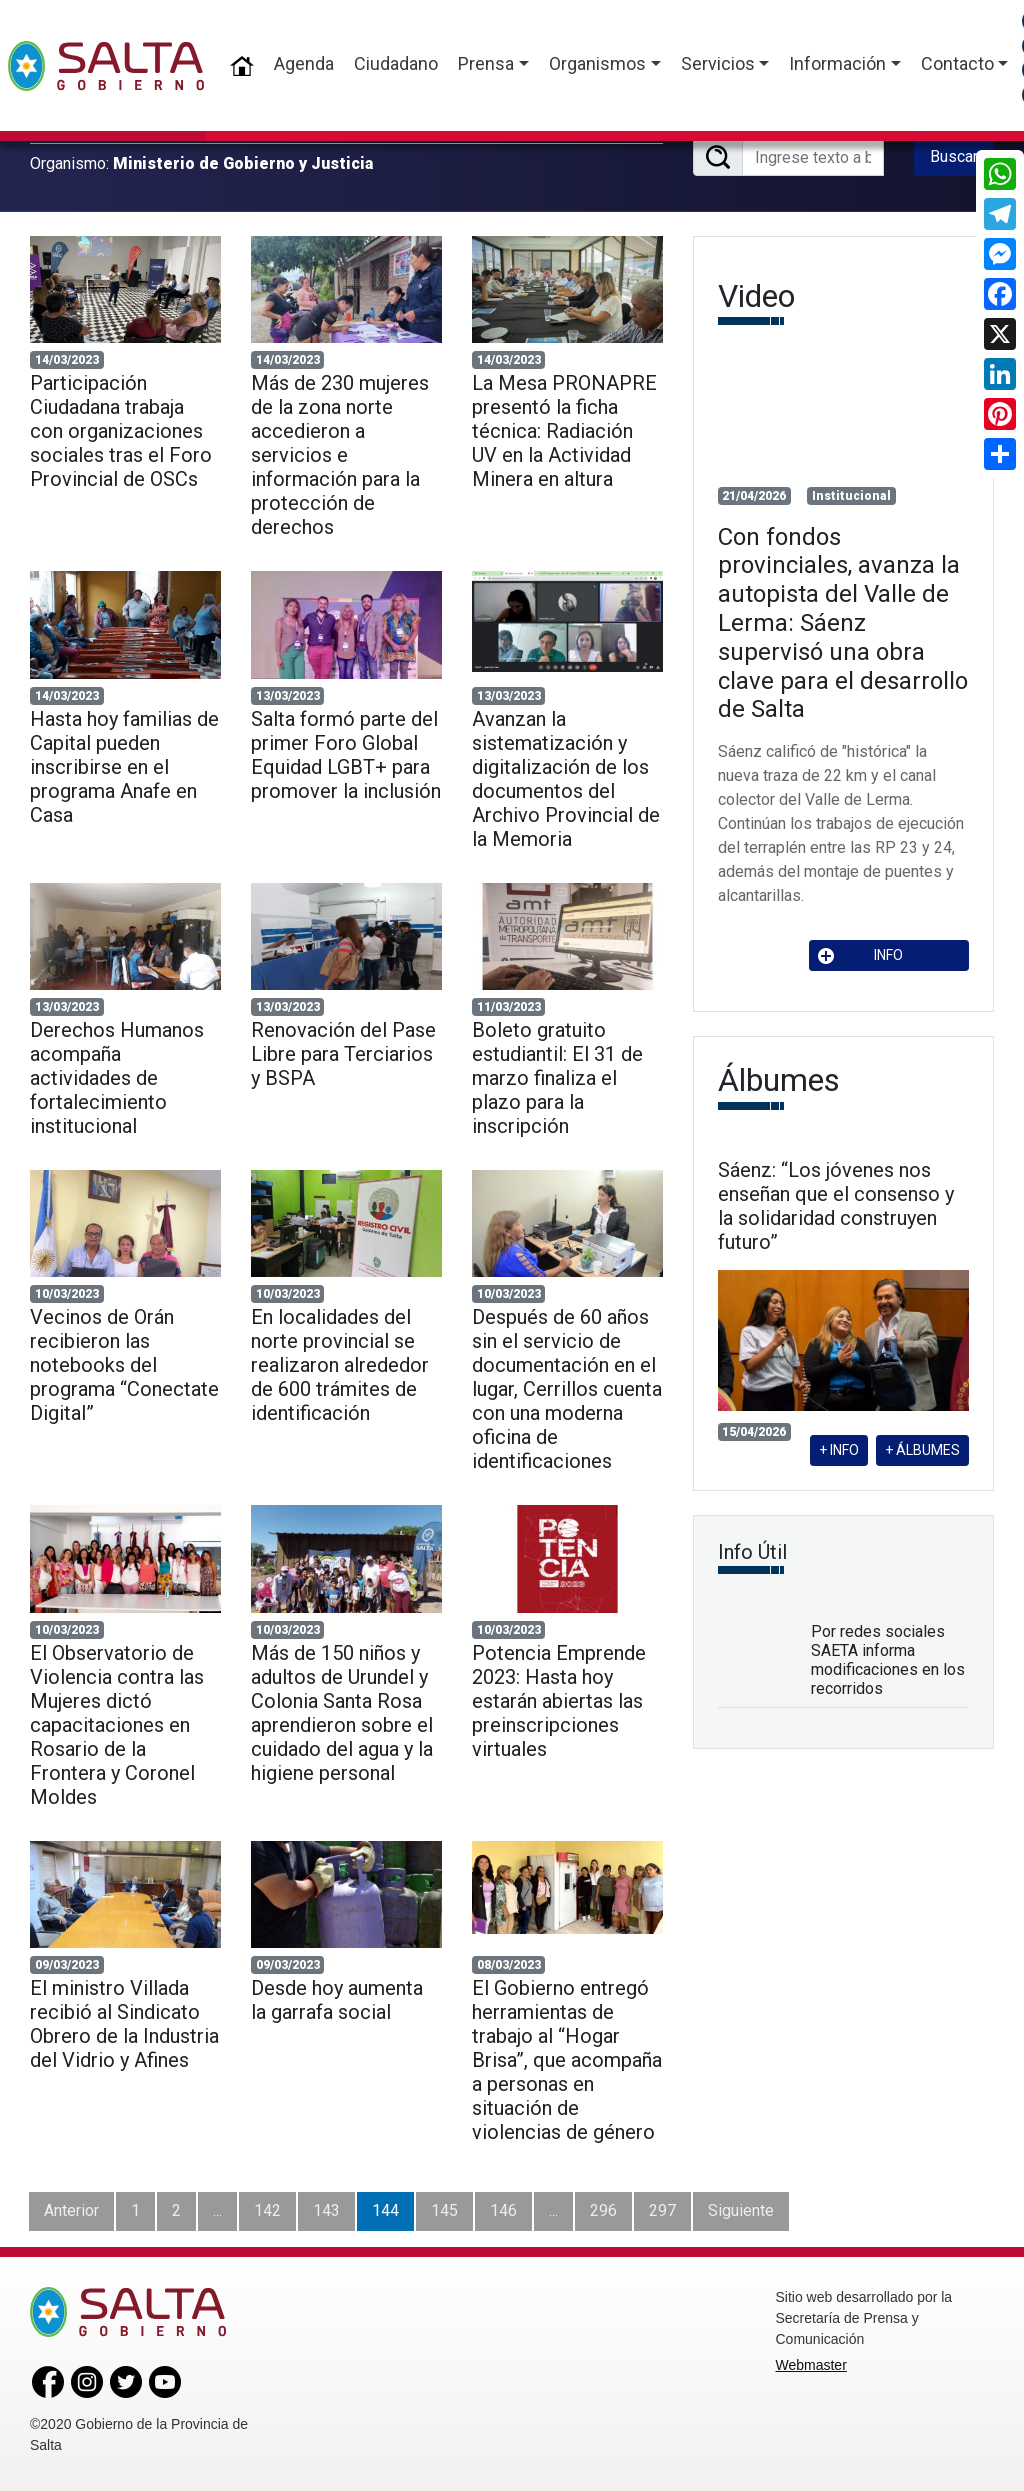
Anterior (71, 2210)
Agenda (304, 63)
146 (503, 2210)
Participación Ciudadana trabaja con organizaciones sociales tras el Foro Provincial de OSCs (121, 431)
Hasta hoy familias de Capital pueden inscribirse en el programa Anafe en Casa (124, 767)
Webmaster (811, 2365)
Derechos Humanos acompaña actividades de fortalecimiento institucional (117, 1078)
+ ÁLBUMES (922, 1450)
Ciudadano (396, 63)
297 (662, 2210)
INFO (861, 955)
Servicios (718, 63)
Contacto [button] (957, 63)
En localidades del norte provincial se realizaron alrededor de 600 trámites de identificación (340, 1365)
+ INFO (839, 1450)
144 (385, 2210)
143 (326, 2210)
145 (444, 2210)
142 (267, 2210)
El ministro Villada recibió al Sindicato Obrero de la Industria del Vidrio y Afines (124, 2024)
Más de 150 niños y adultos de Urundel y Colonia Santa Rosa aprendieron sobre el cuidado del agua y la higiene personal (342, 1713)
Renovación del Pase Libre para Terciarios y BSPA (343, 1054)
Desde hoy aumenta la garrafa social (337, 2000)
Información (837, 63)
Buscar (954, 156)
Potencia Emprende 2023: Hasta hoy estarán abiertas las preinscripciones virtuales (559, 1701)
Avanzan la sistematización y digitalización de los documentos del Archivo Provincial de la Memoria (566, 779)
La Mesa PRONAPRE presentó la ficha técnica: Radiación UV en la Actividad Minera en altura (564, 431)
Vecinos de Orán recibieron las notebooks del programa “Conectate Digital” (124, 1365)
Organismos (597, 63)
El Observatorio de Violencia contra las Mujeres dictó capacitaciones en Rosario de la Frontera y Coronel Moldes (117, 1725)
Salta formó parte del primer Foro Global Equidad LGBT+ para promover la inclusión (346, 755)
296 (603, 2210)
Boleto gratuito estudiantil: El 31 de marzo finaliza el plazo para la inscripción (557, 1078)
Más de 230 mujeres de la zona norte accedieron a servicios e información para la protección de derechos (340, 455)
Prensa (486, 63)
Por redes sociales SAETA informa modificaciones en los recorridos (888, 1660)
